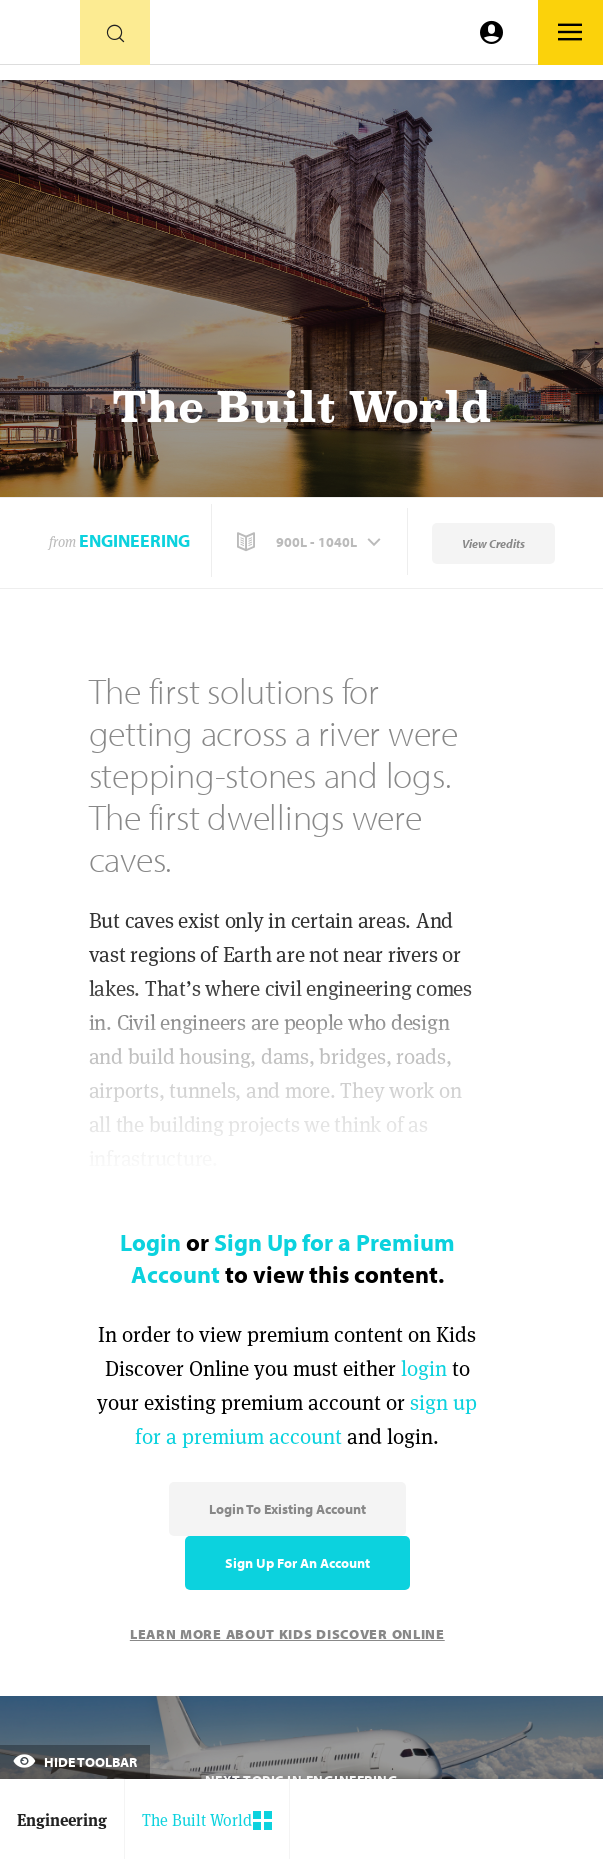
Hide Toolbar (75, 1762)
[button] (311, 542)
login (424, 1368)
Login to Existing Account (287, 1509)
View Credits (493, 543)
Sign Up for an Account (297, 1563)
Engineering (134, 540)
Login (150, 1242)
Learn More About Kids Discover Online (287, 1634)
